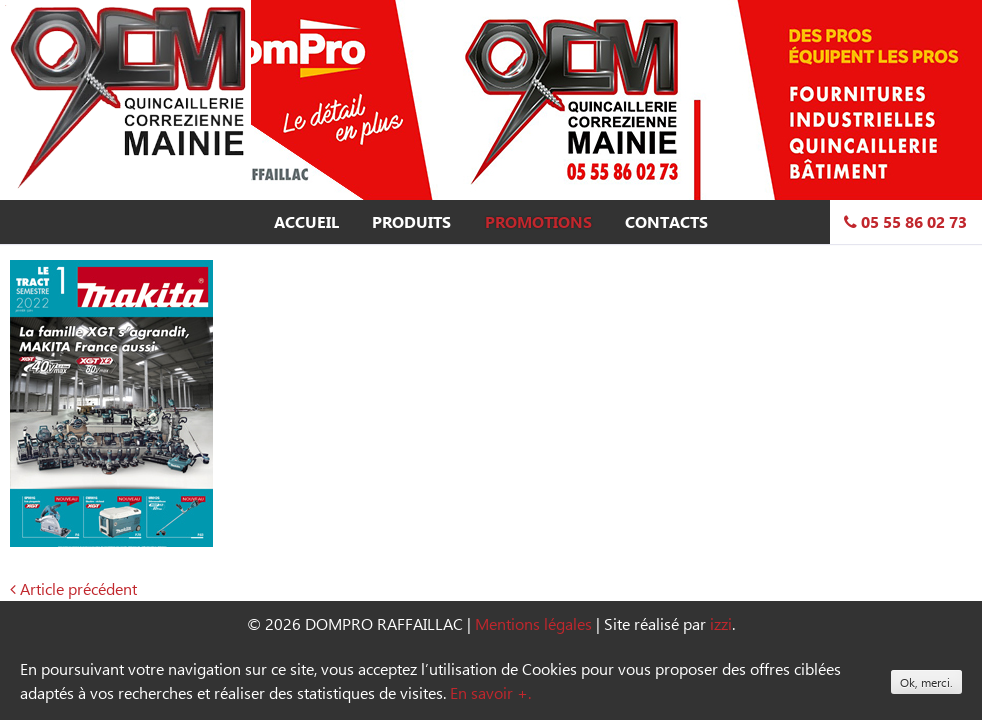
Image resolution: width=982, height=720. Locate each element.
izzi (721, 623)
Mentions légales (533, 623)
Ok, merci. (926, 682)
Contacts (666, 222)
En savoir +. (490, 692)
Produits (411, 222)
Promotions (538, 222)
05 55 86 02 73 (905, 222)
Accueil (306, 222)
